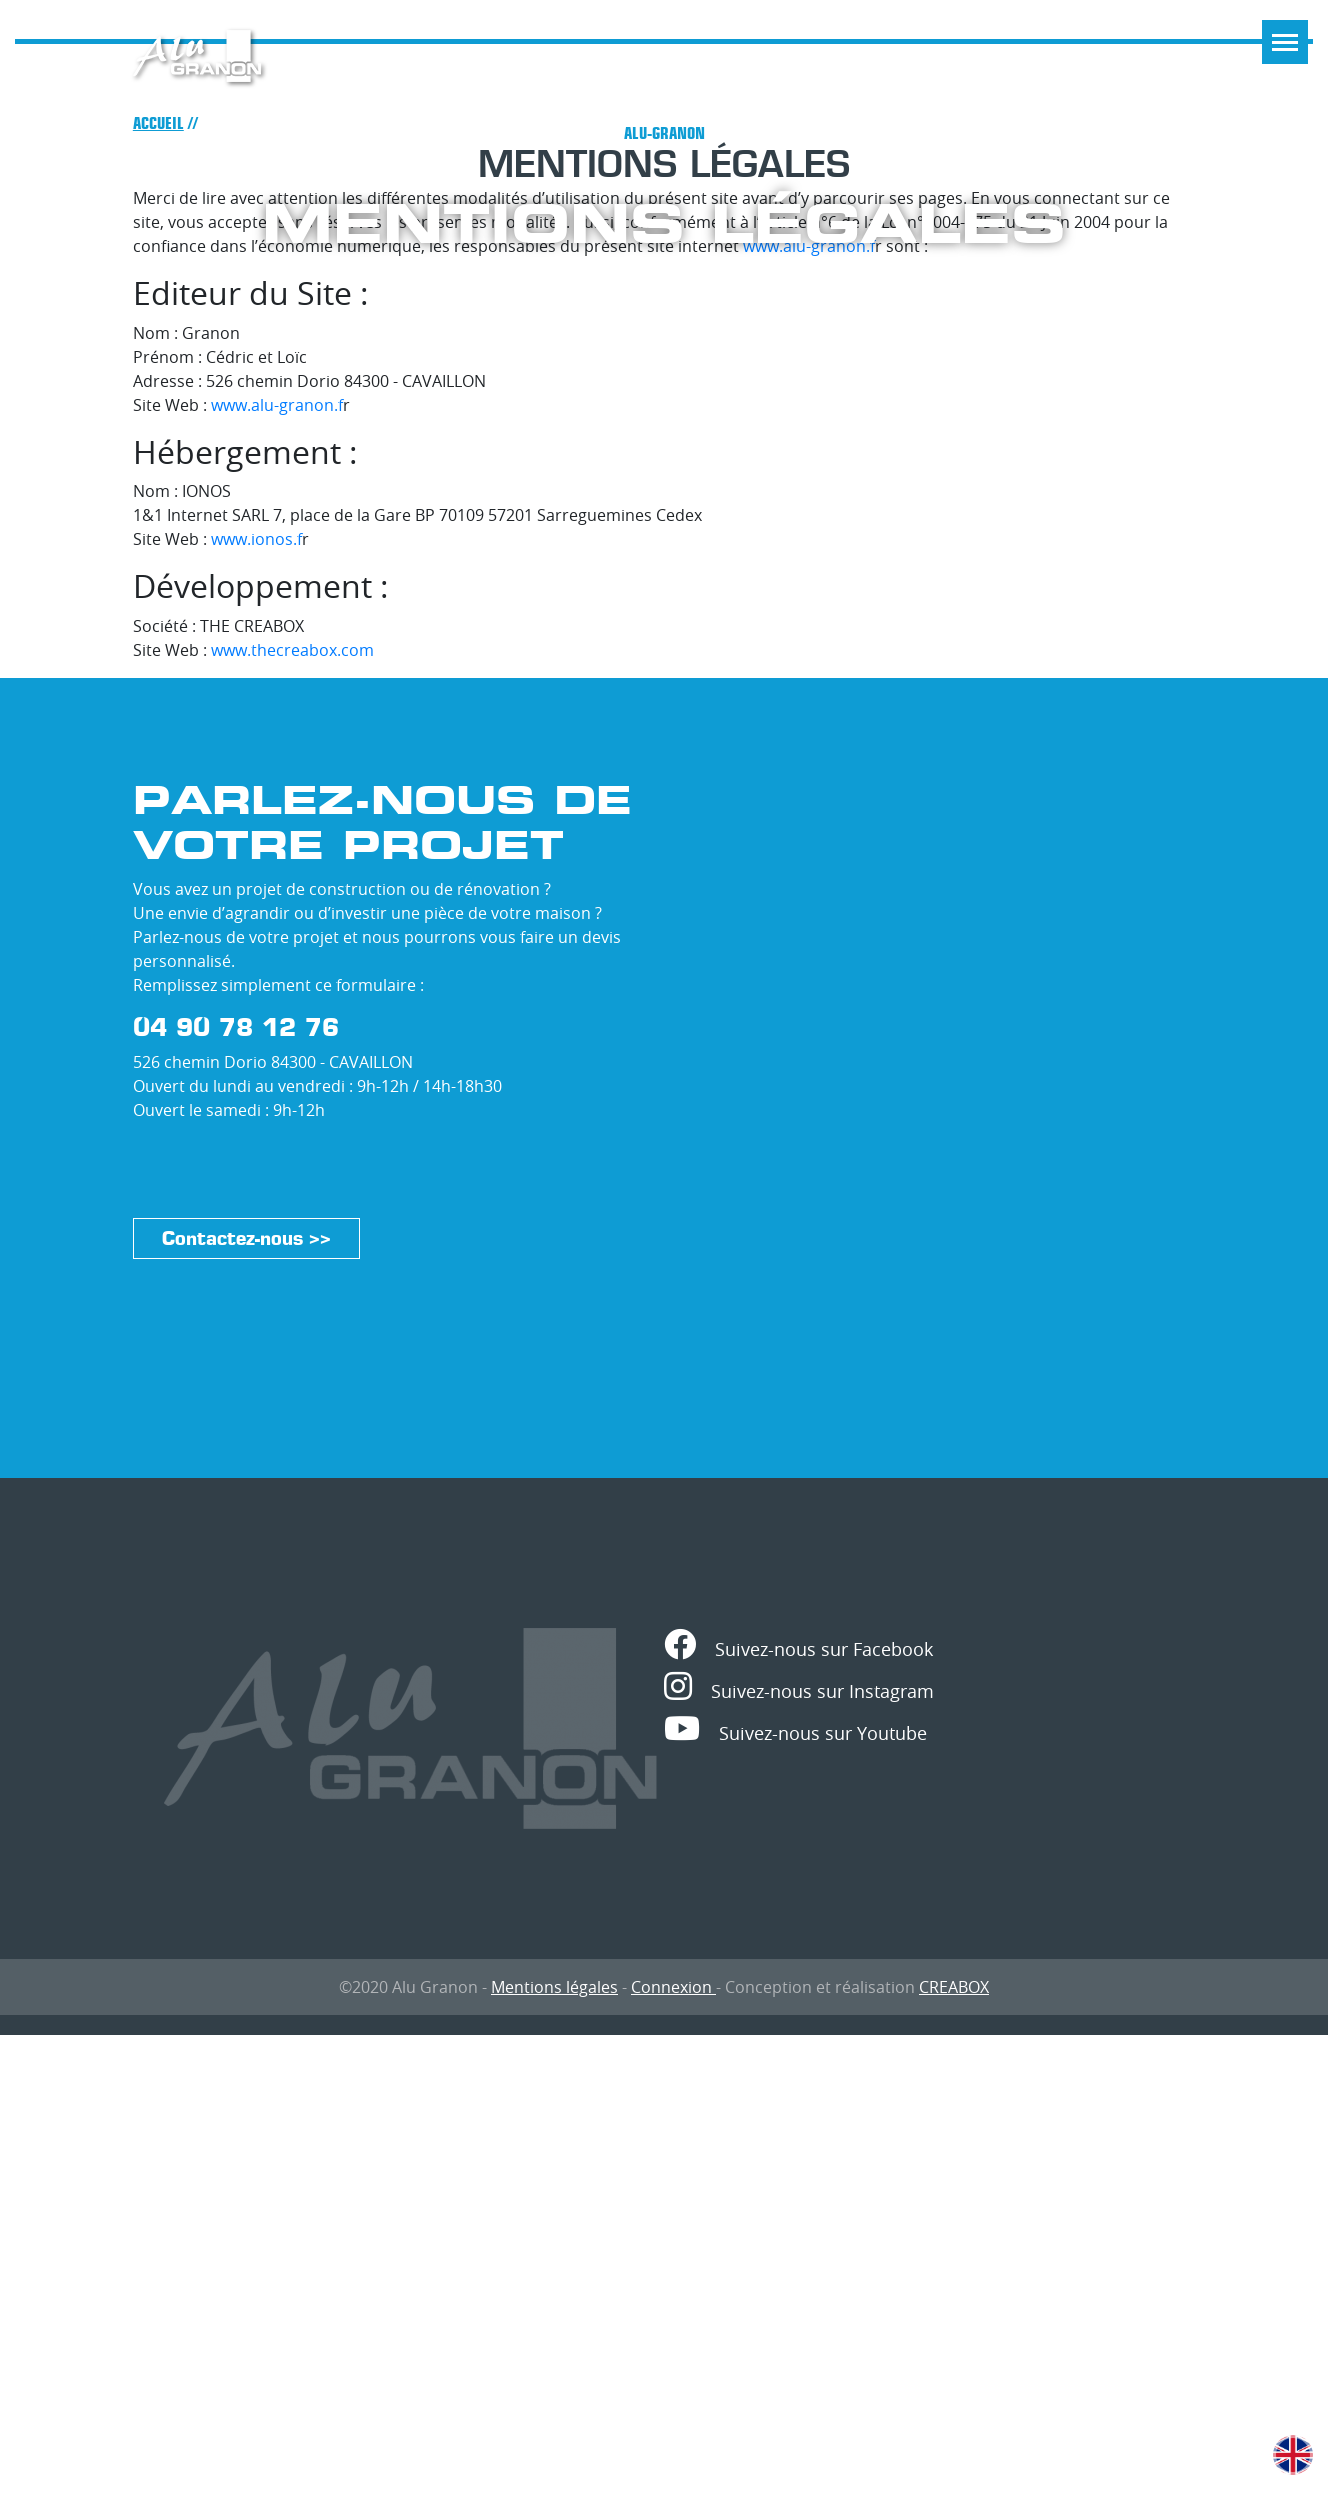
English (1293, 2455)
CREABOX (954, 1987)
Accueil (158, 123)
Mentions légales (554, 1987)
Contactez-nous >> (246, 1238)
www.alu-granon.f (277, 405)
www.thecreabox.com (292, 650)
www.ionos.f (256, 539)
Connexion (673, 1987)
